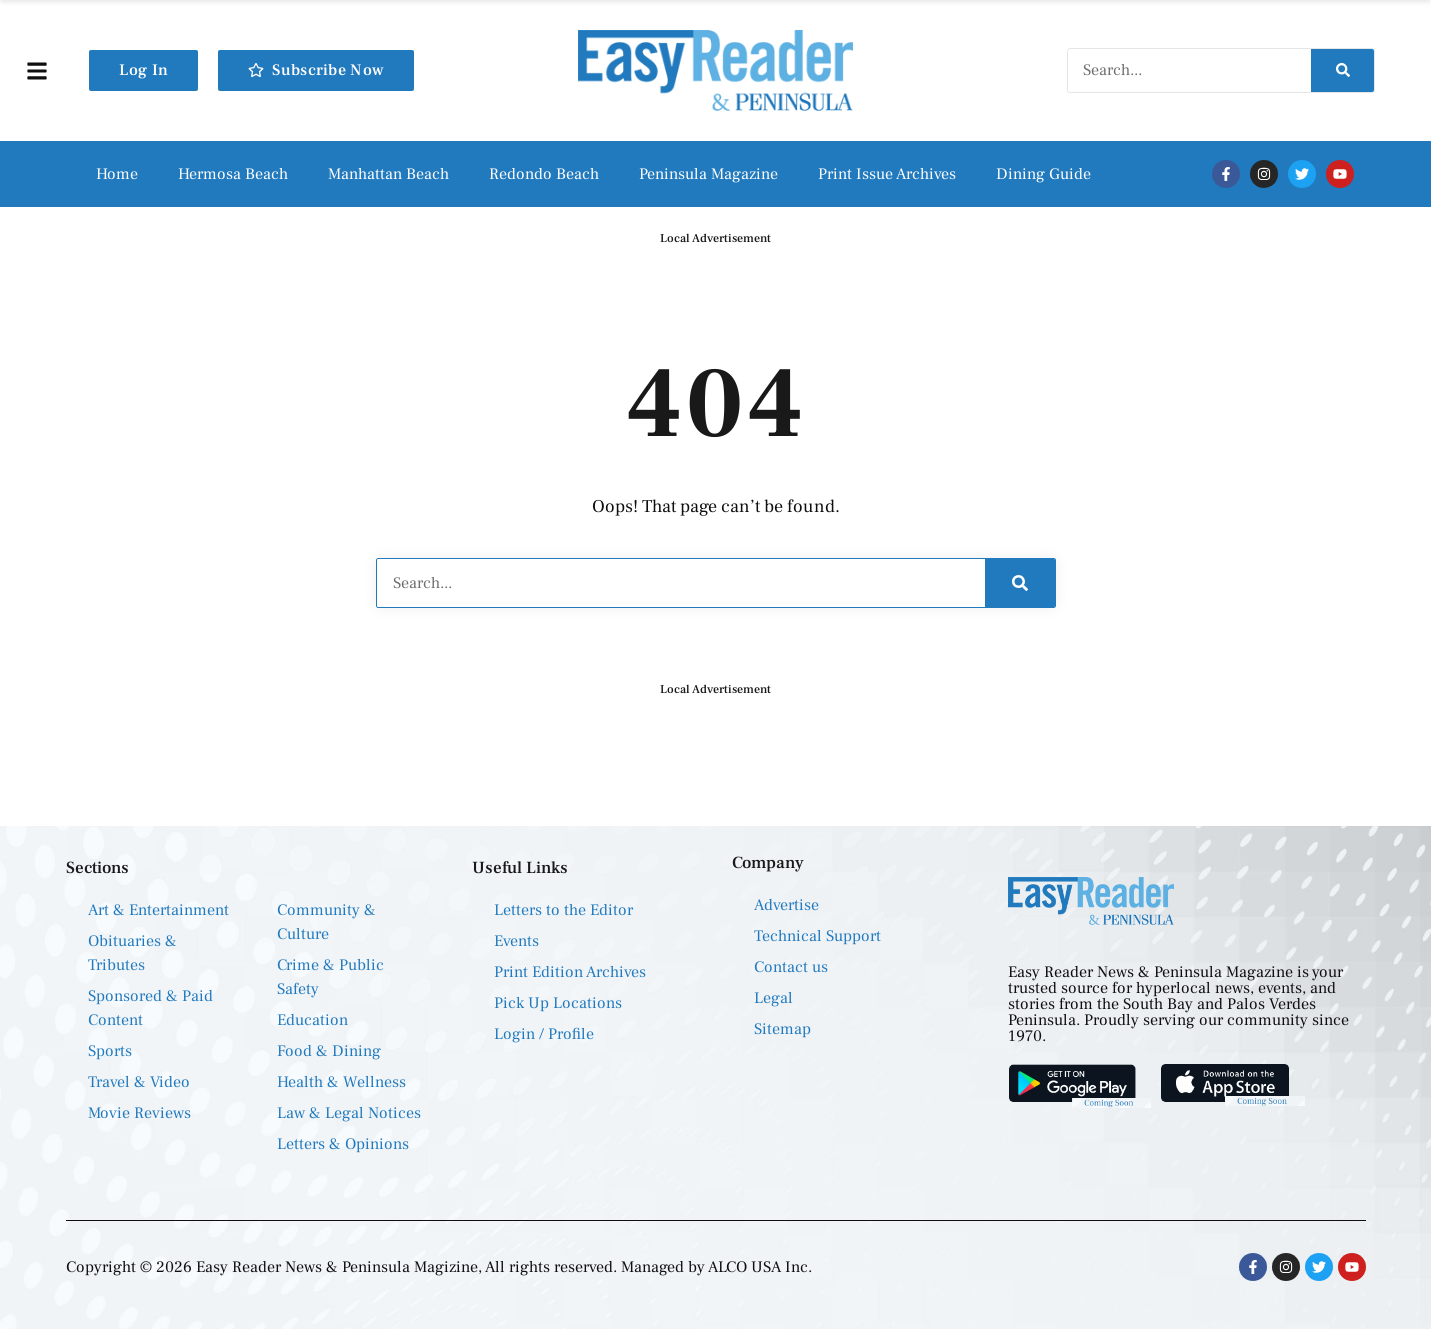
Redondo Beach (544, 174)
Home (117, 174)
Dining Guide (1043, 174)
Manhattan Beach (388, 174)
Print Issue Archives (887, 174)
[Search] (1342, 70)
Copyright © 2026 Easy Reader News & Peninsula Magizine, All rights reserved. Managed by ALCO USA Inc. (439, 1267)
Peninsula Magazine (708, 174)
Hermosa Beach (233, 174)
